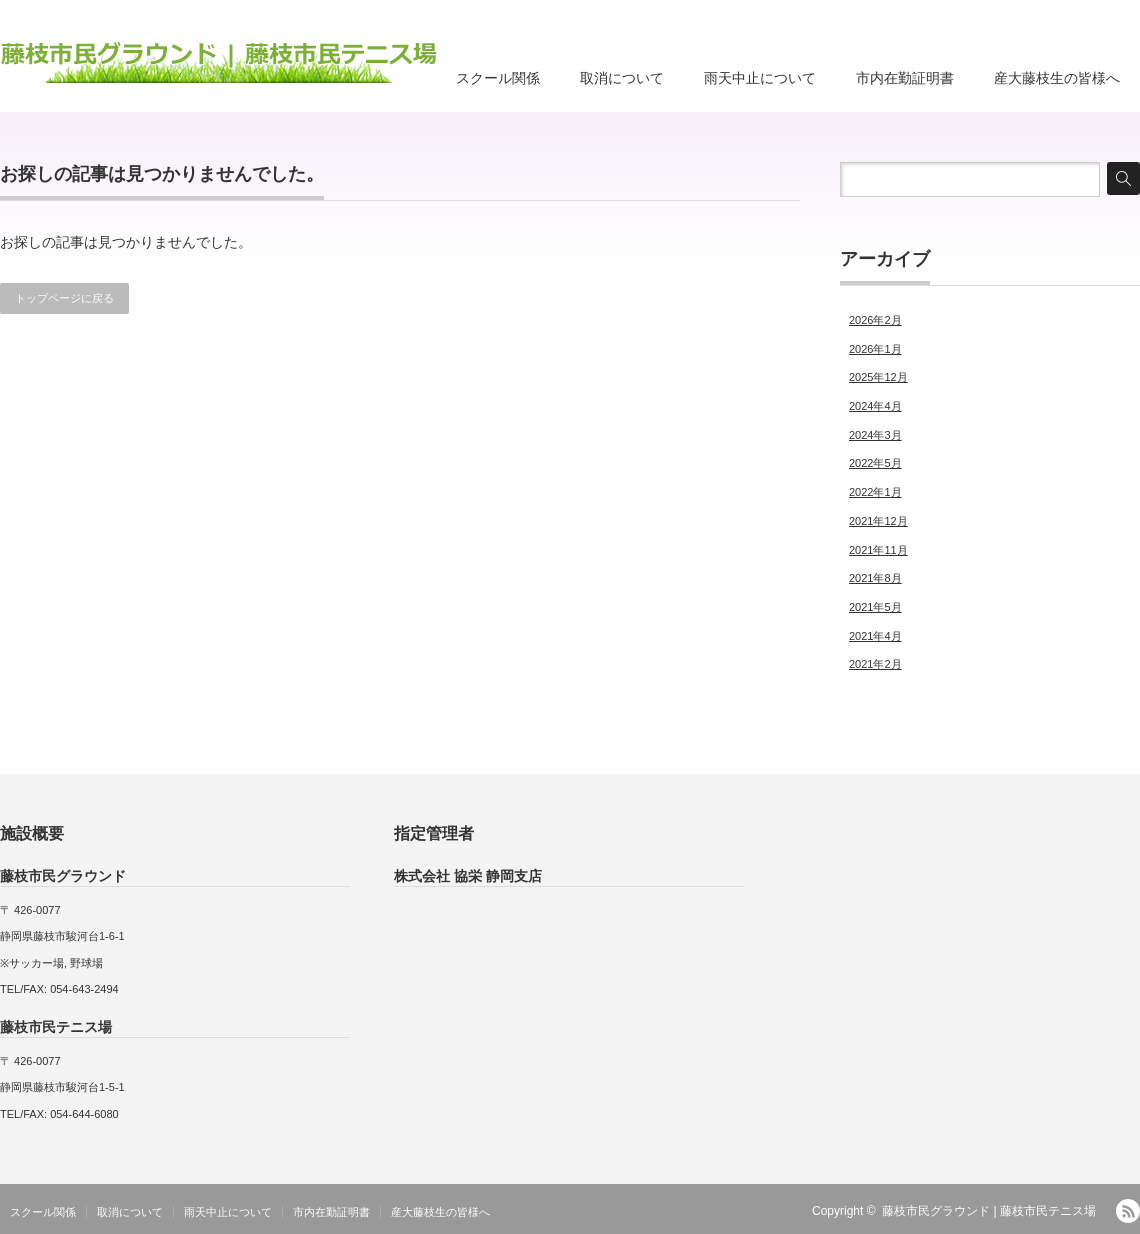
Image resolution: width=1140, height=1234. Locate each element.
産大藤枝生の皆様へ (1057, 78)
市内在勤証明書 (905, 78)
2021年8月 (875, 578)
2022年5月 (875, 463)
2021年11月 (878, 550)
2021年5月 (875, 607)
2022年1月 (875, 492)
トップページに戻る (64, 298)
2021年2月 (875, 664)
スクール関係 (498, 78)
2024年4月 (875, 406)
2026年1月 (875, 349)
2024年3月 (875, 435)
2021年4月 (875, 636)
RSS (1128, 1211)
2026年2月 (875, 320)
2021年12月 (878, 521)
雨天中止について (760, 78)
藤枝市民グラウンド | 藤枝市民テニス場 (989, 1211)
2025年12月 (878, 377)
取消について (622, 78)
